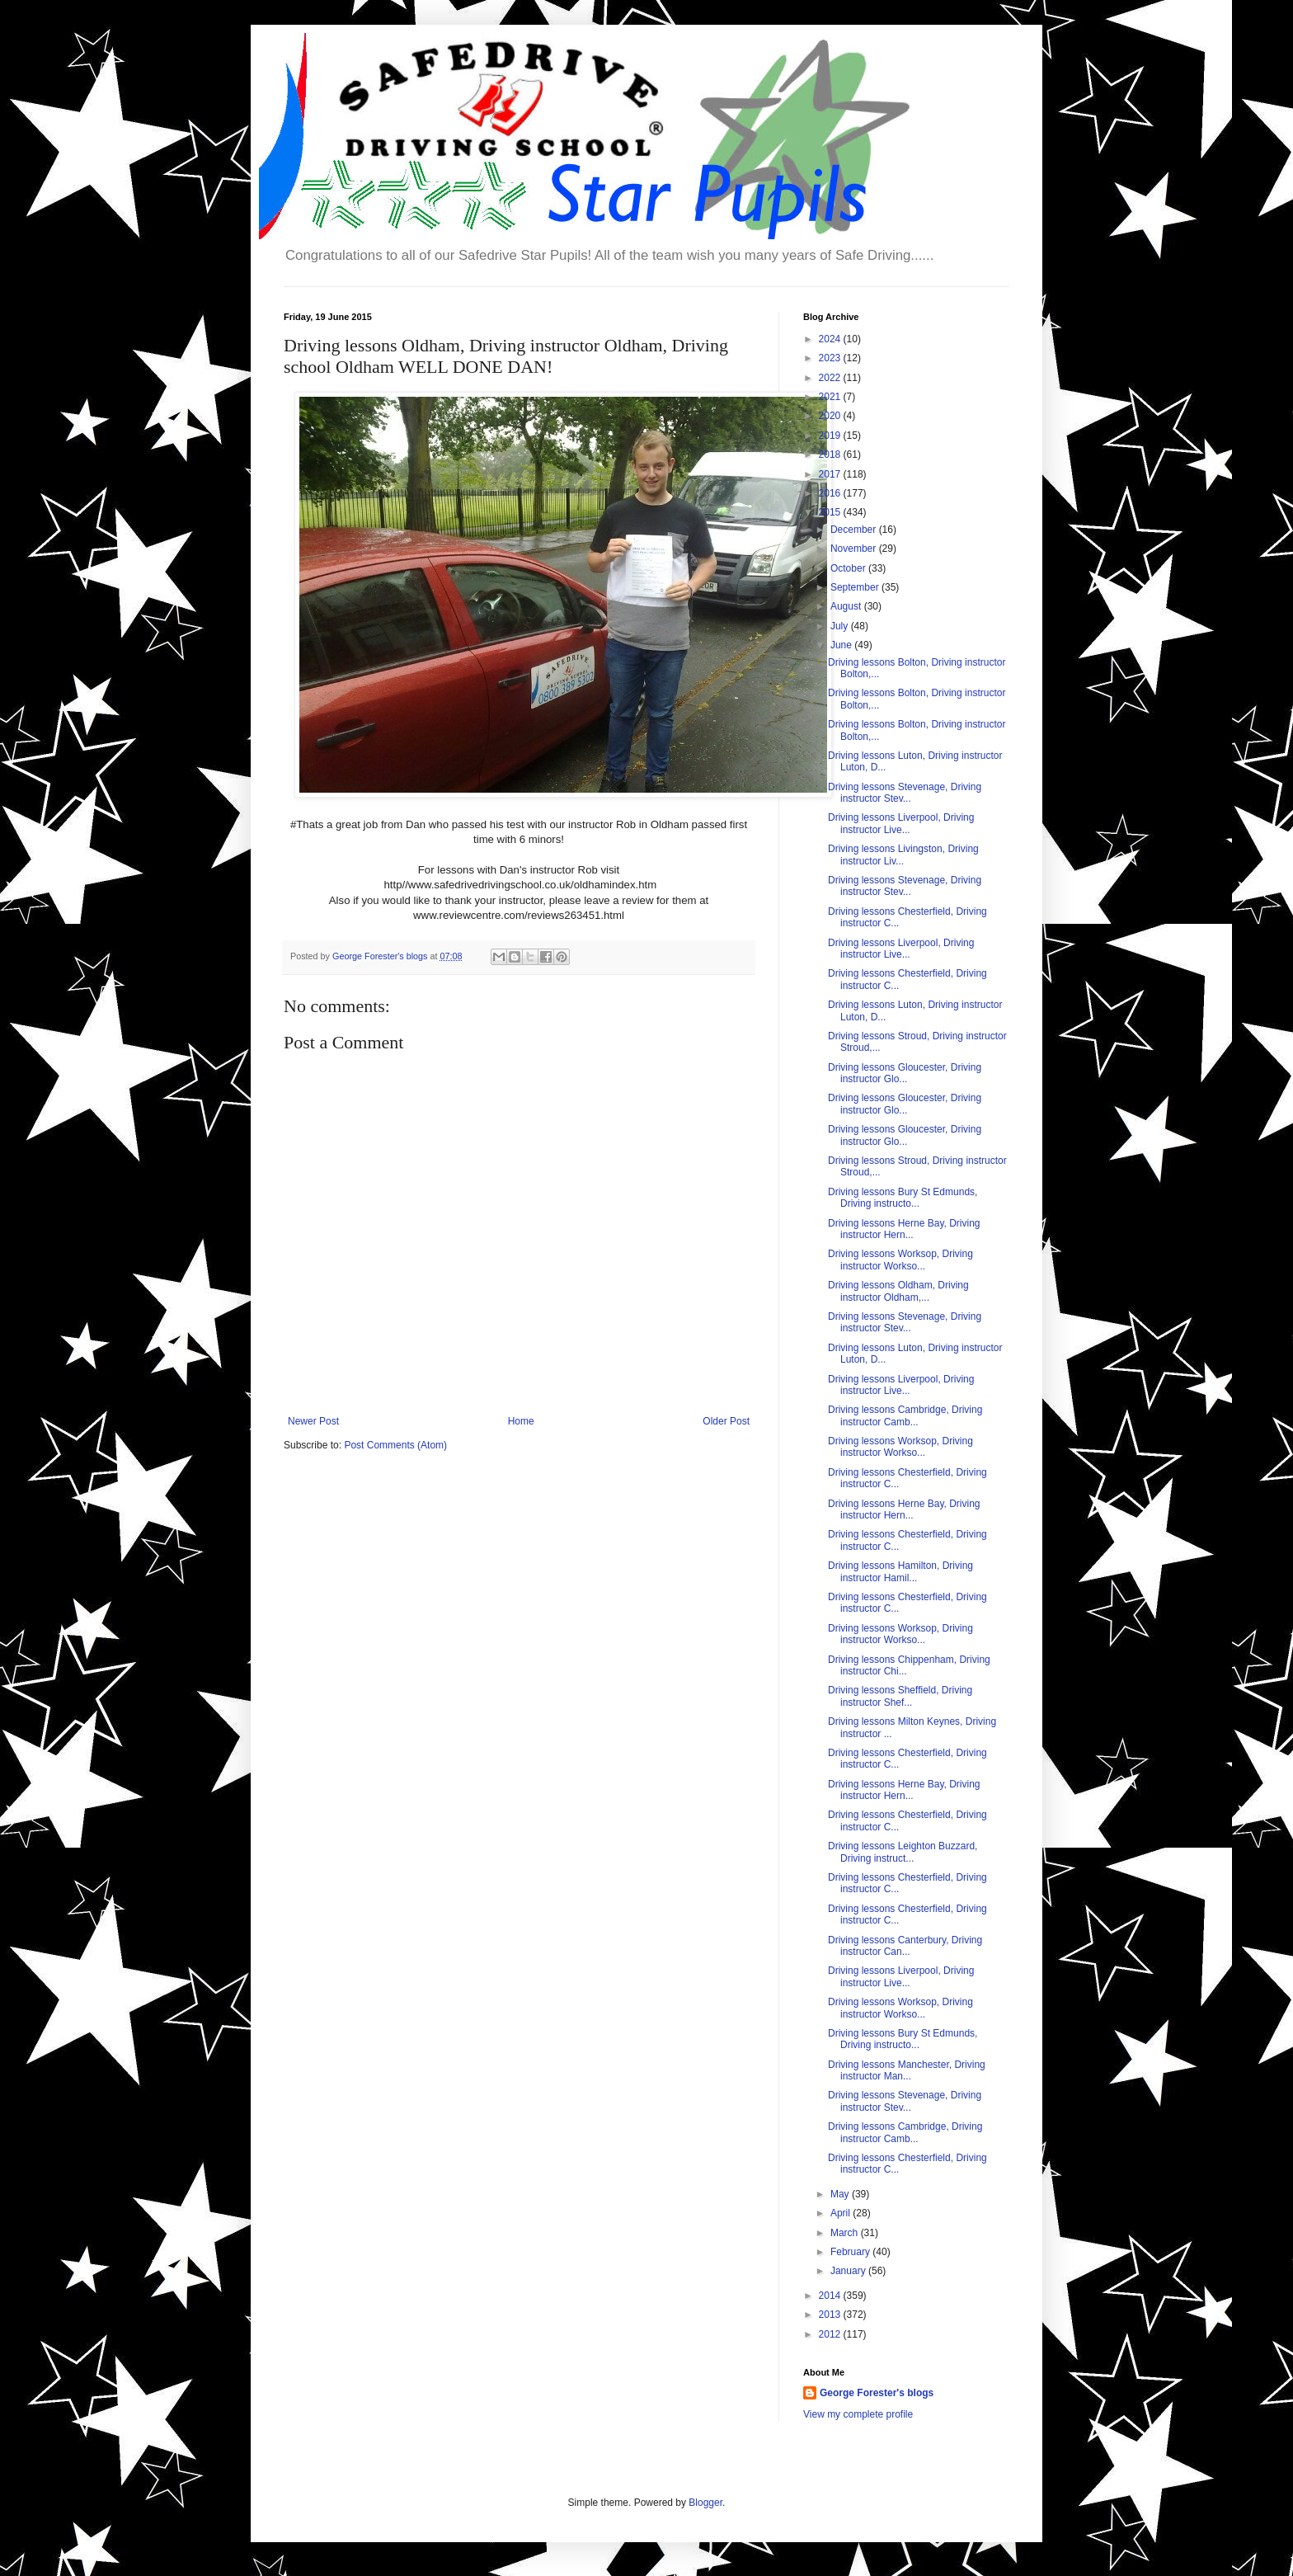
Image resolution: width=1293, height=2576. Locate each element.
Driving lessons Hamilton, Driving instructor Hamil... (900, 1571)
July (840, 626)
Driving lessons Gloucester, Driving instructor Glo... (904, 1073)
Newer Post (313, 1421)
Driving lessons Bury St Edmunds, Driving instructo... (902, 1197)
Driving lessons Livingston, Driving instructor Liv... (903, 854)
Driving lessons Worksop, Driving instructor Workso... (900, 1259)
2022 (831, 378)
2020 (831, 415)
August (847, 606)
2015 (831, 512)
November (854, 548)
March (845, 2233)
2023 (831, 358)
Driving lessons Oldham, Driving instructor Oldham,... (898, 1290)
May (841, 2194)
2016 (831, 493)
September (856, 587)
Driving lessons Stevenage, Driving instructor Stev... (904, 792)
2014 (831, 2295)
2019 (831, 435)
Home (521, 1421)
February (851, 2252)
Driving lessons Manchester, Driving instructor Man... (906, 2070)
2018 (831, 454)
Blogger (705, 2502)
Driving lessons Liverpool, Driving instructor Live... (901, 823)
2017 (831, 474)
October (849, 568)
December (854, 529)
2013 (831, 2314)
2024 (831, 339)
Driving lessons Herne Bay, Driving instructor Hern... (904, 1229)
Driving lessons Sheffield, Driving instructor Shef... (900, 1695)
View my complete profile (858, 2414)
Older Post (726, 1421)
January (849, 2271)
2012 (831, 2334)
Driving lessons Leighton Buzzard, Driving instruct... (902, 1851)
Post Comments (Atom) (395, 1445)
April (841, 2213)
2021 (831, 397)
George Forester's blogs (876, 2393)
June (842, 645)
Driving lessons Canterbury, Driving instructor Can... (905, 1945)
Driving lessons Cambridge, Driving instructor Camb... (905, 1415)
